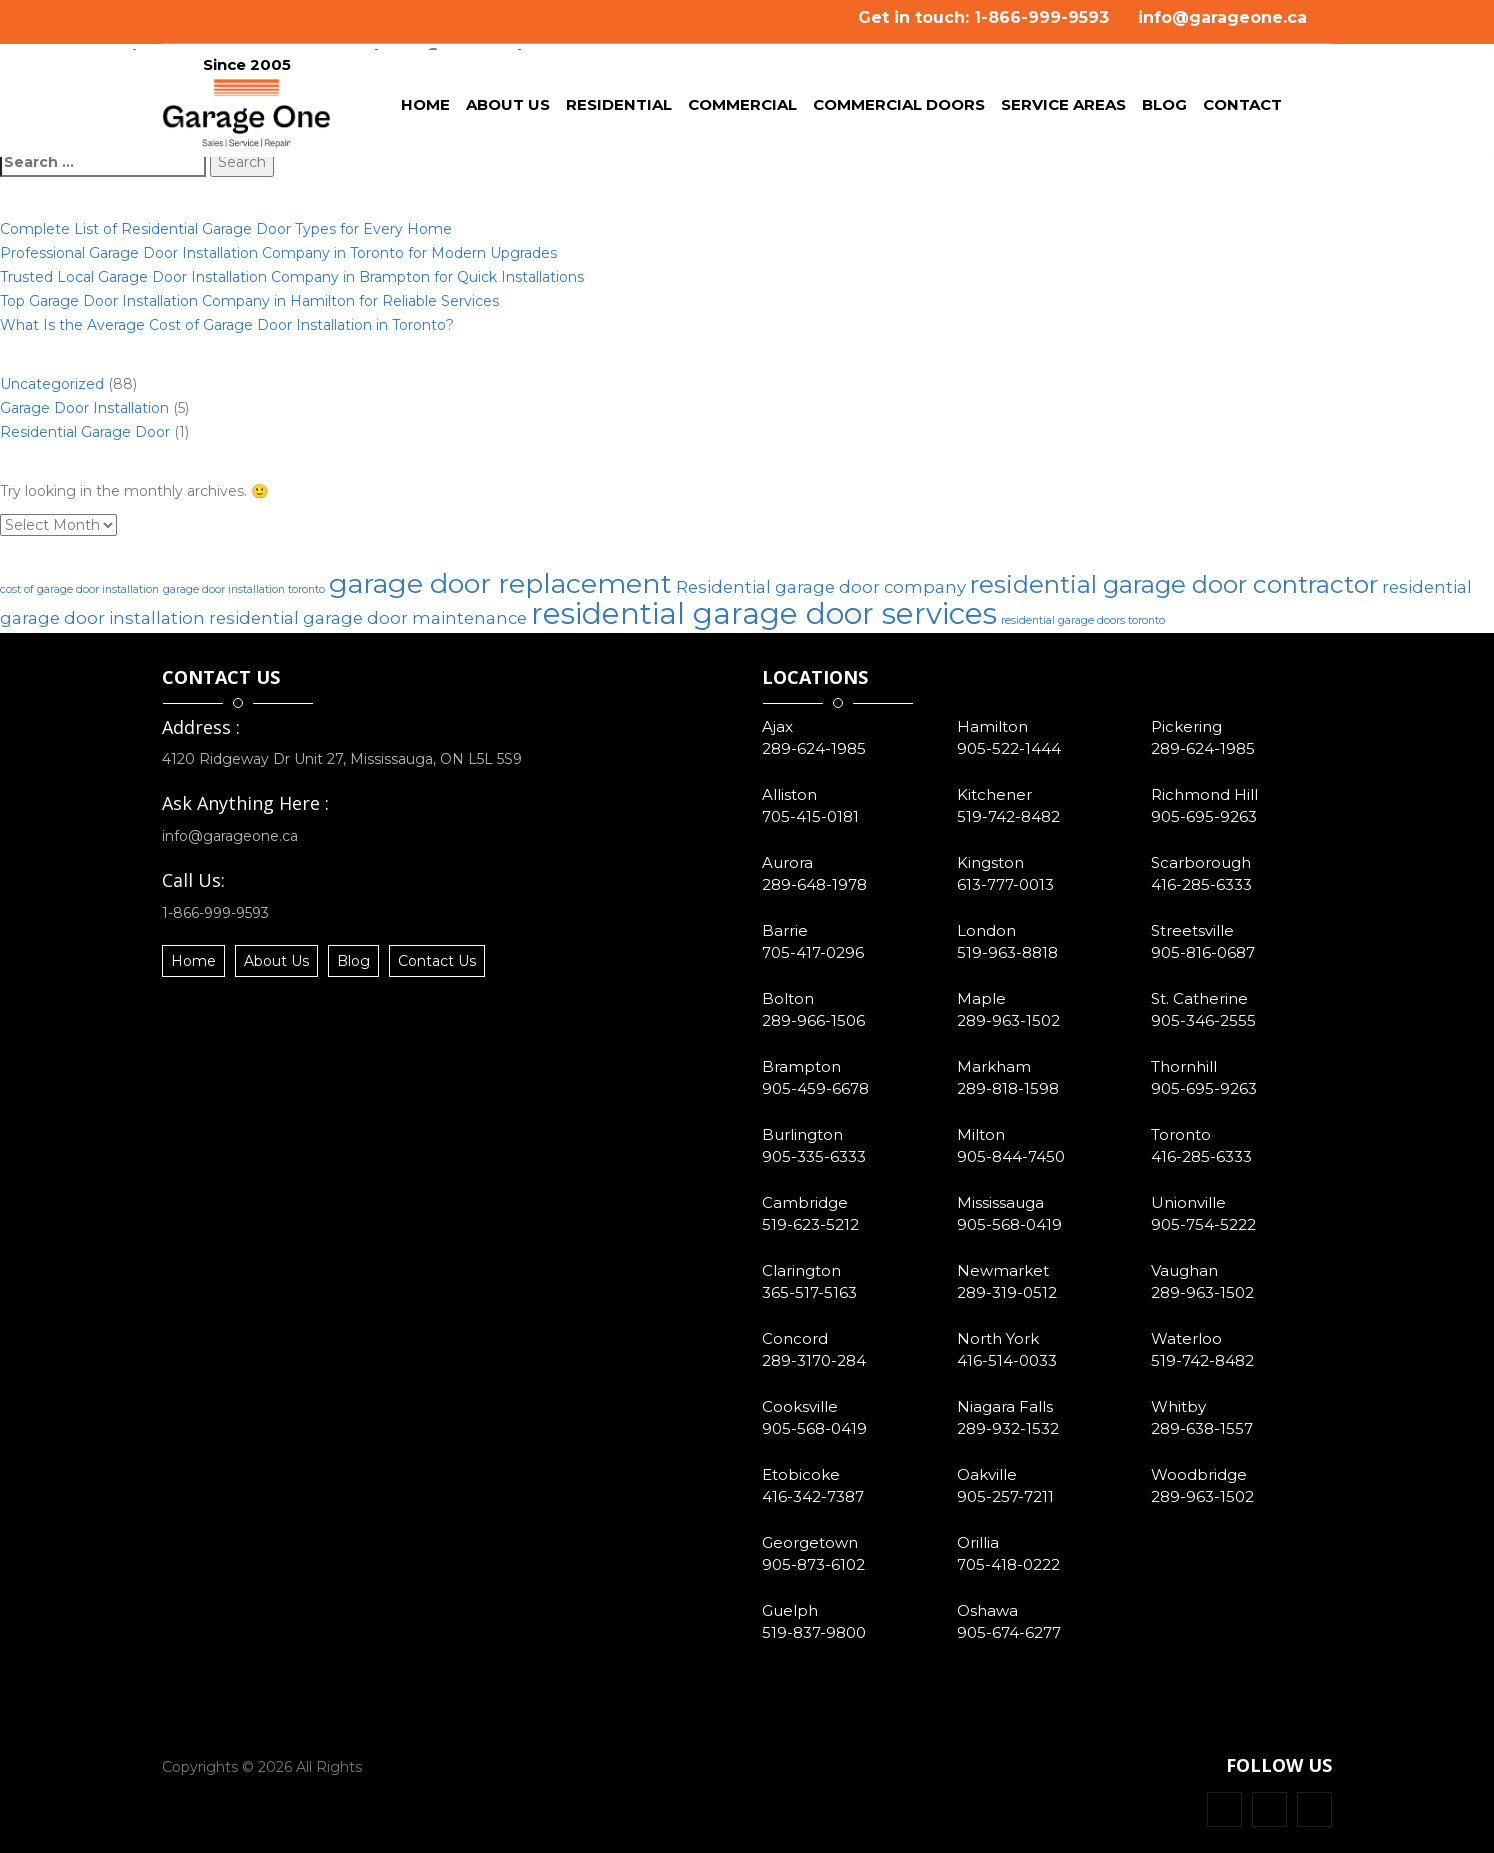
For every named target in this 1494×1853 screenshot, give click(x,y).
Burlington (802, 1134)
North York (998, 1338)
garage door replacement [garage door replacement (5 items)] (500, 583)
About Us (508, 107)
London (986, 930)
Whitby (1178, 1406)
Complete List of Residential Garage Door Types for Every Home (226, 229)
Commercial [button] (742, 107)
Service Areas (1063, 107)
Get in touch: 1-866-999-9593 (983, 17)
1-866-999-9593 (215, 913)
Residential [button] (619, 107)
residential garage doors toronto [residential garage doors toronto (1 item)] (1083, 620)
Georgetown (810, 1542)
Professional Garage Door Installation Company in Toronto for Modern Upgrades (278, 253)
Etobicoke (801, 1474)
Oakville (987, 1474)
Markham (994, 1066)
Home (429, 107)
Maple (981, 998)
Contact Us (437, 961)
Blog (1168, 107)
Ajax (777, 726)
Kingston (990, 862)
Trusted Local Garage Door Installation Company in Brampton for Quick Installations (292, 277)
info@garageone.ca (1222, 17)
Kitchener (994, 794)
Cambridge (805, 1202)
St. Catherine (1199, 998)
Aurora (787, 862)
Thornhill (1184, 1066)
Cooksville (800, 1406)
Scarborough (1201, 862)
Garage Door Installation (84, 408)
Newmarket (1003, 1270)
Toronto (1181, 1134)
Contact (1242, 107)
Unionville (1188, 1202)
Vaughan (1184, 1270)
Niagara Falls (1005, 1406)
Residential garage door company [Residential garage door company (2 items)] (821, 587)
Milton (981, 1134)
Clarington (801, 1270)
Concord (795, 1338)
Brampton (801, 1066)
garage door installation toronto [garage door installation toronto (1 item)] (244, 589)
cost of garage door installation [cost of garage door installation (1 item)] (79, 589)
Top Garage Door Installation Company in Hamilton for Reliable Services (249, 301)
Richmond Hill (1204, 794)
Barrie (785, 930)
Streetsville (1192, 930)
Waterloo (1186, 1338)
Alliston (789, 794)
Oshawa (987, 1610)
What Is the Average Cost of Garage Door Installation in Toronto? (227, 325)
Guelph (790, 1610)
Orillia (978, 1542)
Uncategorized (52, 384)
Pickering (1186, 726)
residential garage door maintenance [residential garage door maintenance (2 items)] (368, 618)
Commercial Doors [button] (899, 107)
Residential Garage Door (85, 432)
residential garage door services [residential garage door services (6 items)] (764, 613)
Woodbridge (1199, 1474)
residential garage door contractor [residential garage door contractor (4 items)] (1174, 584)
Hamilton (992, 726)
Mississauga (1000, 1202)
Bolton (788, 998)
